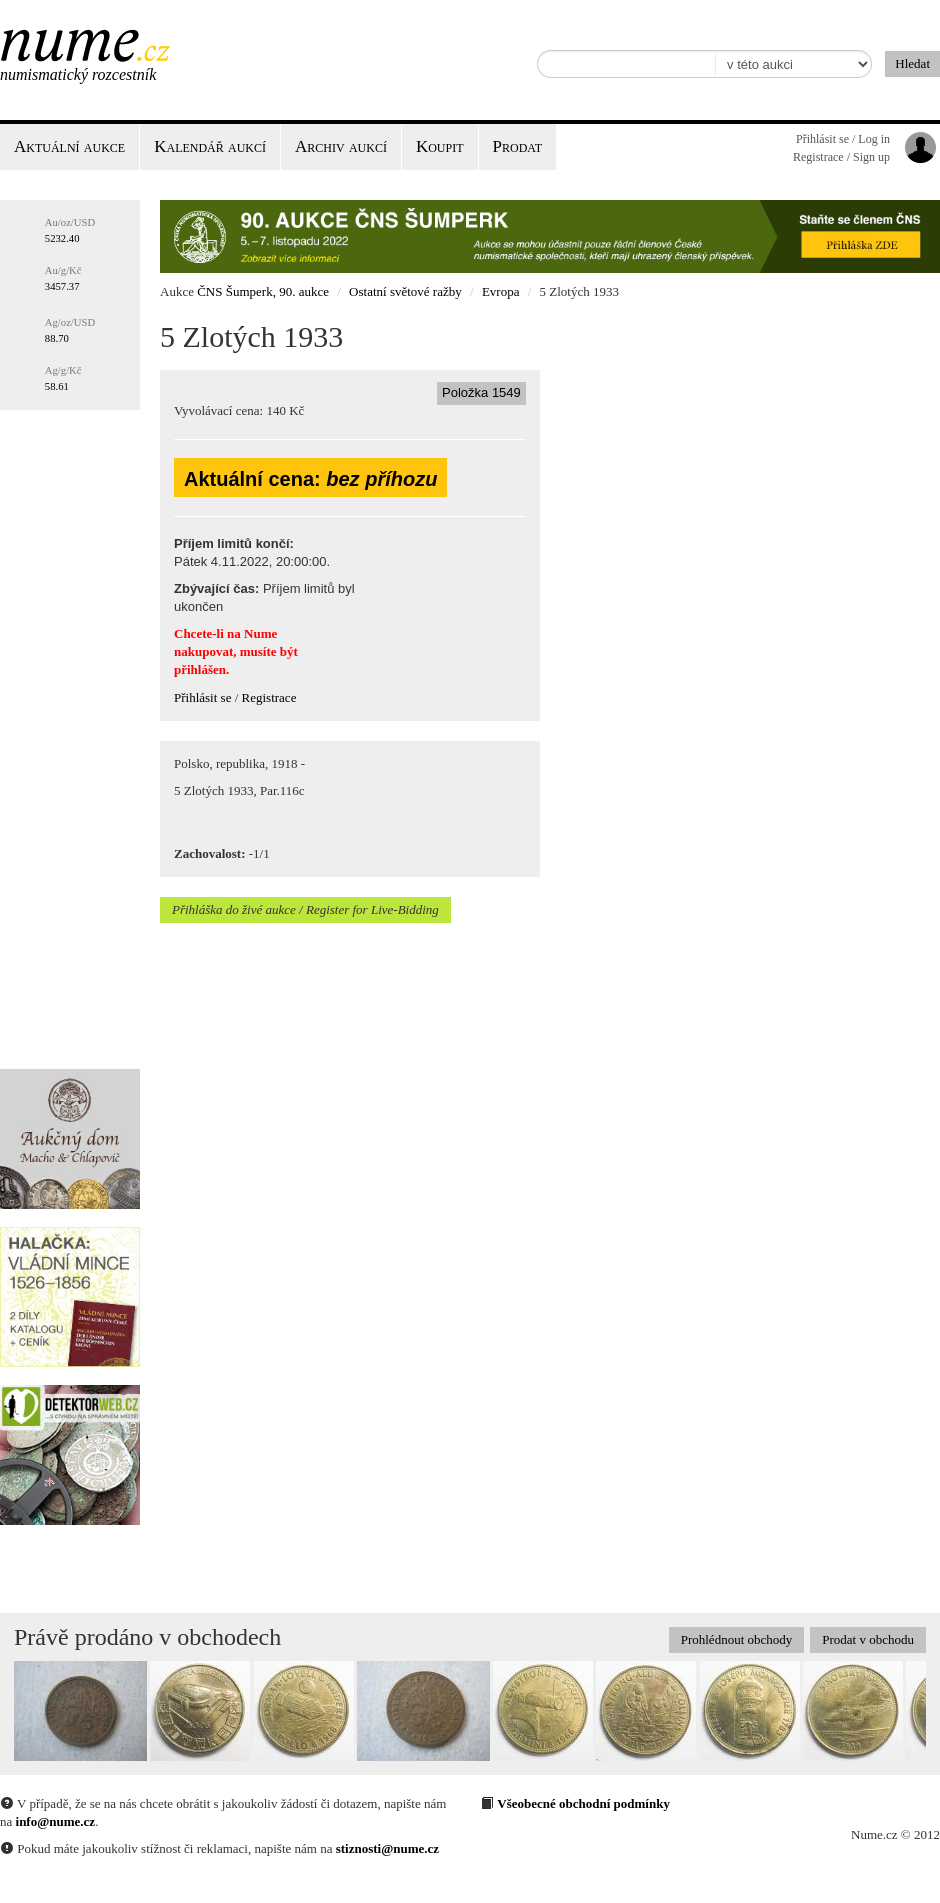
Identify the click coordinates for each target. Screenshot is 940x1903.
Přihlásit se (202, 697)
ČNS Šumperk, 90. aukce (263, 291)
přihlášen (200, 669)
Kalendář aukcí (210, 146)
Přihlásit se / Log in (843, 139)
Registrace (269, 697)
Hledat (912, 63)
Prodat (517, 146)
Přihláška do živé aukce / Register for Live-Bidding (305, 909)
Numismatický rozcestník (78, 74)
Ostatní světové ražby (405, 291)
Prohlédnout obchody (737, 1639)
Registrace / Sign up (841, 157)
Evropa (501, 291)
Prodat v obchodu (868, 1639)
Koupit (440, 146)
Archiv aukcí (341, 146)
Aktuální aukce (69, 146)
